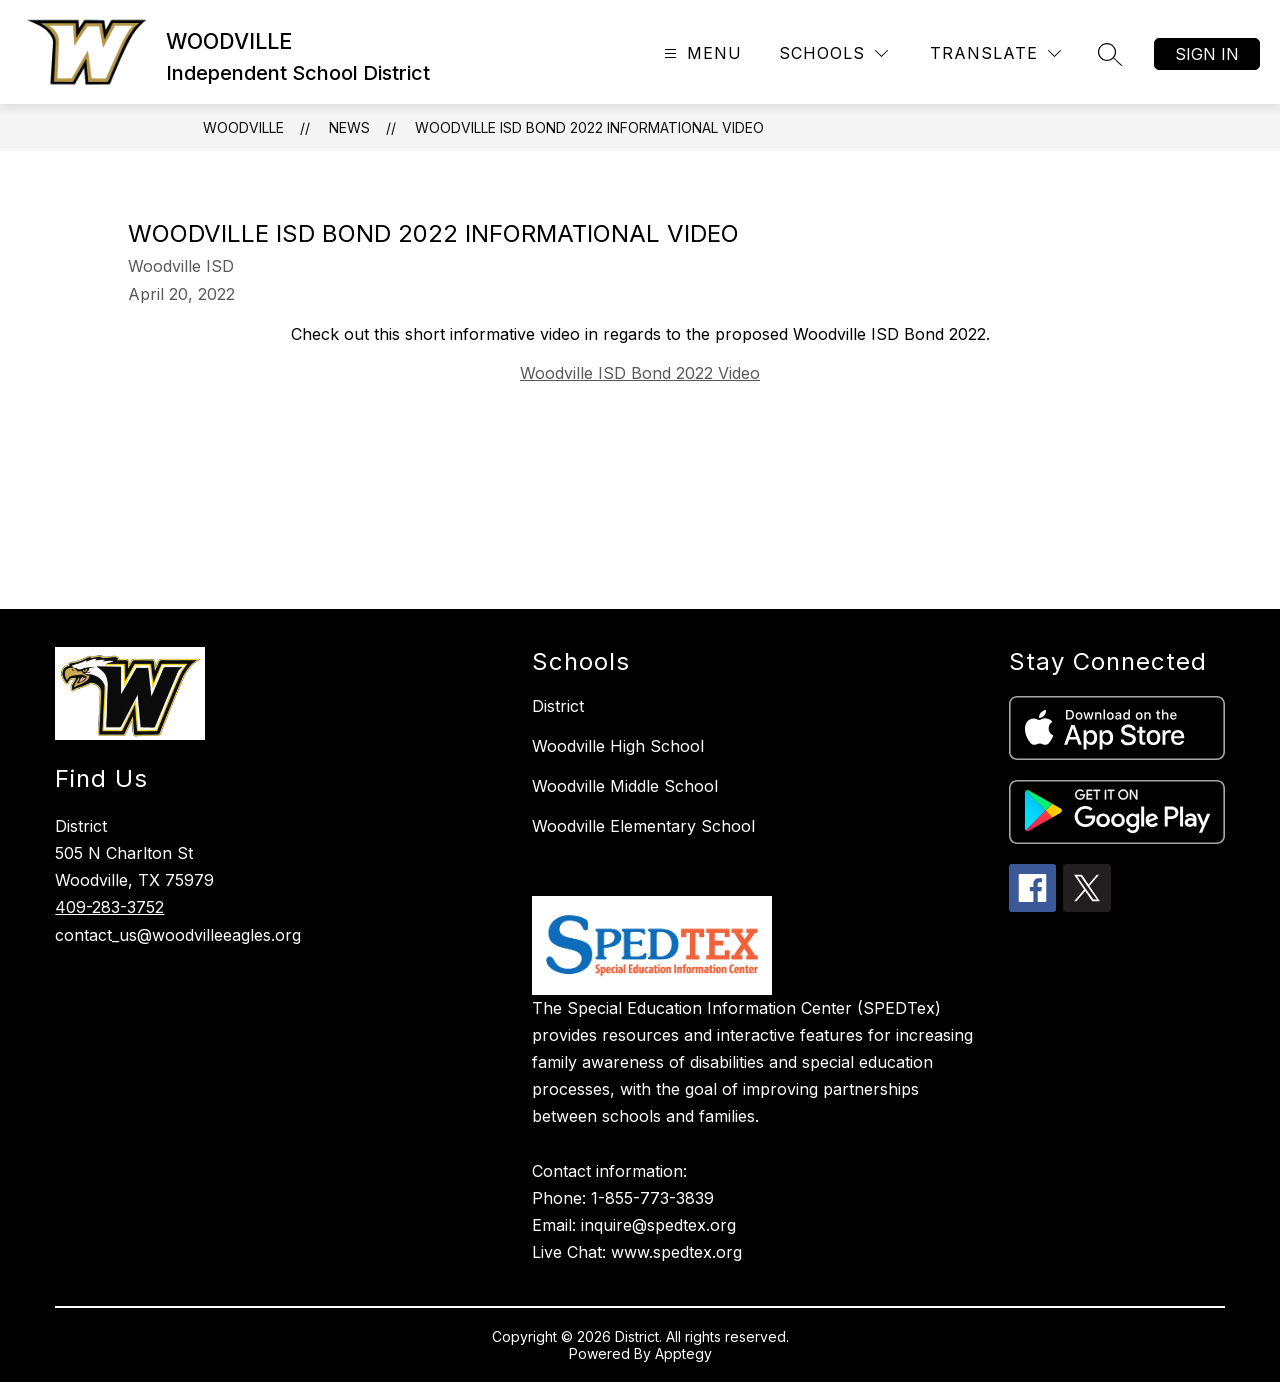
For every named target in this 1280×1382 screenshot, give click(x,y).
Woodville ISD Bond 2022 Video (640, 373)
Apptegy (683, 1353)
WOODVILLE (243, 127)
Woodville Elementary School (643, 826)
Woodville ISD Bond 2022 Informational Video (589, 127)
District (558, 706)
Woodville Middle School (625, 786)
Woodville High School (618, 746)
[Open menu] (700, 53)
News (349, 127)
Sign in (1207, 54)
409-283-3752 (109, 907)
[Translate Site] (995, 53)
